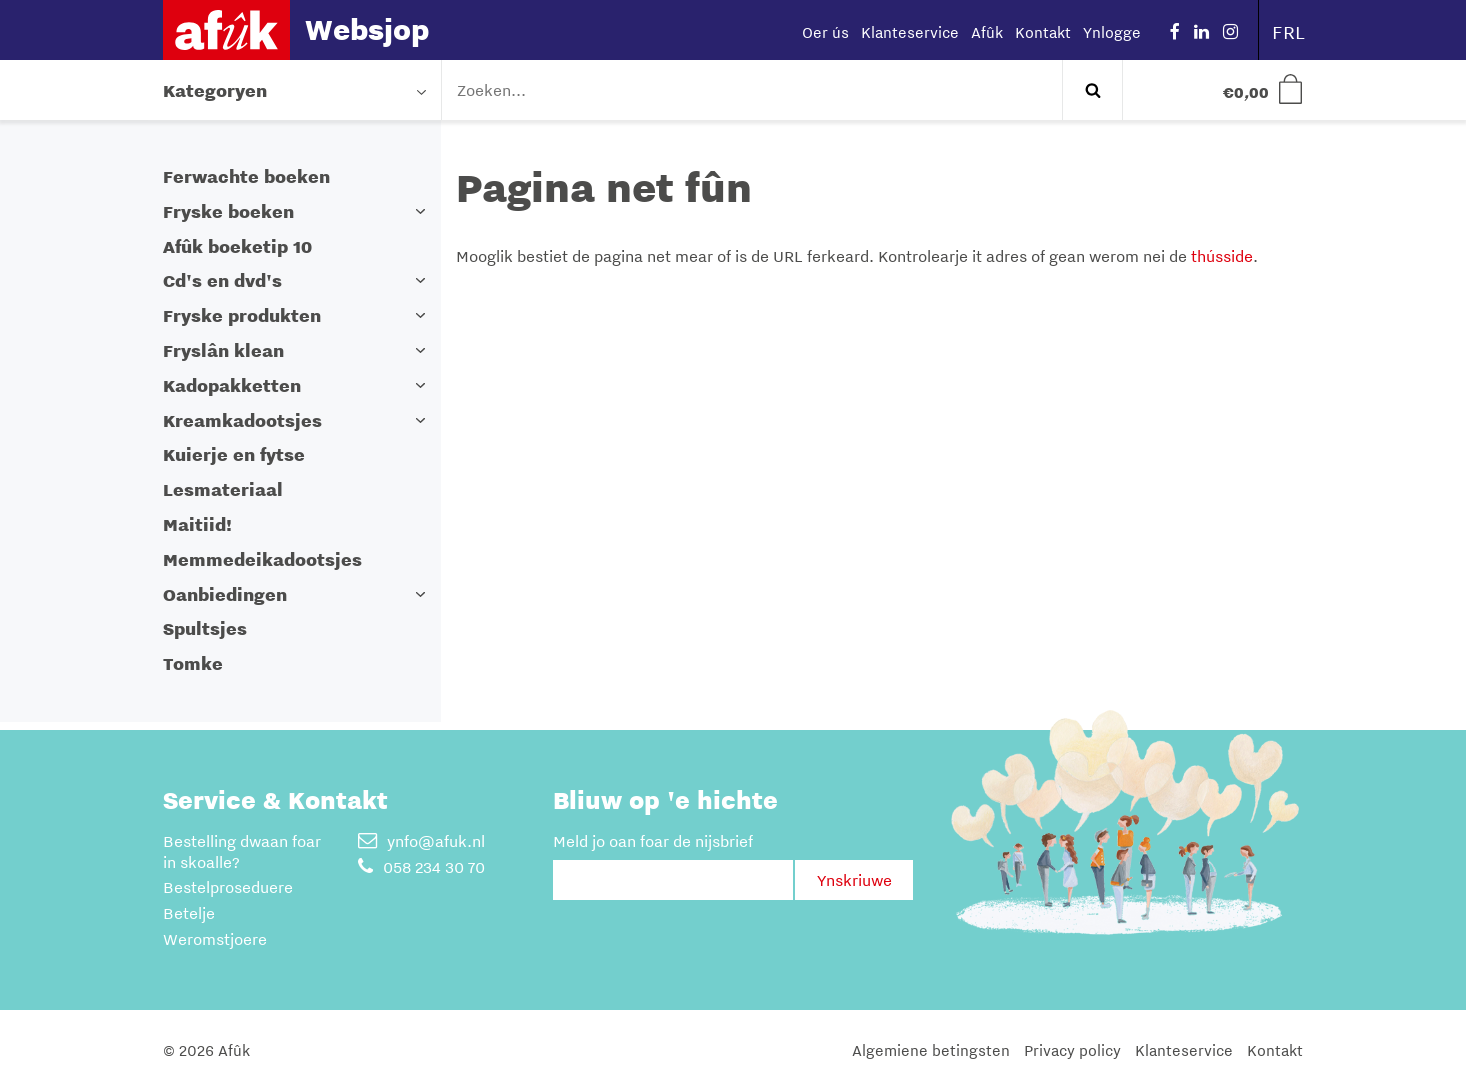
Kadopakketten (232, 385)
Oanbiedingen (225, 594)
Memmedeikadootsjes (262, 559)
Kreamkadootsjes (242, 420)
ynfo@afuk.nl (421, 841)
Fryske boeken (228, 211)
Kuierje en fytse (234, 454)
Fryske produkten (242, 315)
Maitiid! (197, 524)
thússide (1222, 256)
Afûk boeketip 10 (237, 246)
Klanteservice (910, 32)
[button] (421, 211)
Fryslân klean (223, 350)
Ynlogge (1112, 32)
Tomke (193, 663)
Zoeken (1092, 90)
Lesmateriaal (223, 489)
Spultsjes (205, 628)
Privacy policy (1072, 1050)
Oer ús (825, 32)
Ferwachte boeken (246, 176)
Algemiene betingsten (931, 1050)
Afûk (987, 32)
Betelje (189, 913)
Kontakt (1043, 32)
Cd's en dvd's (222, 280)
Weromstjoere (215, 939)
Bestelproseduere (228, 887)
